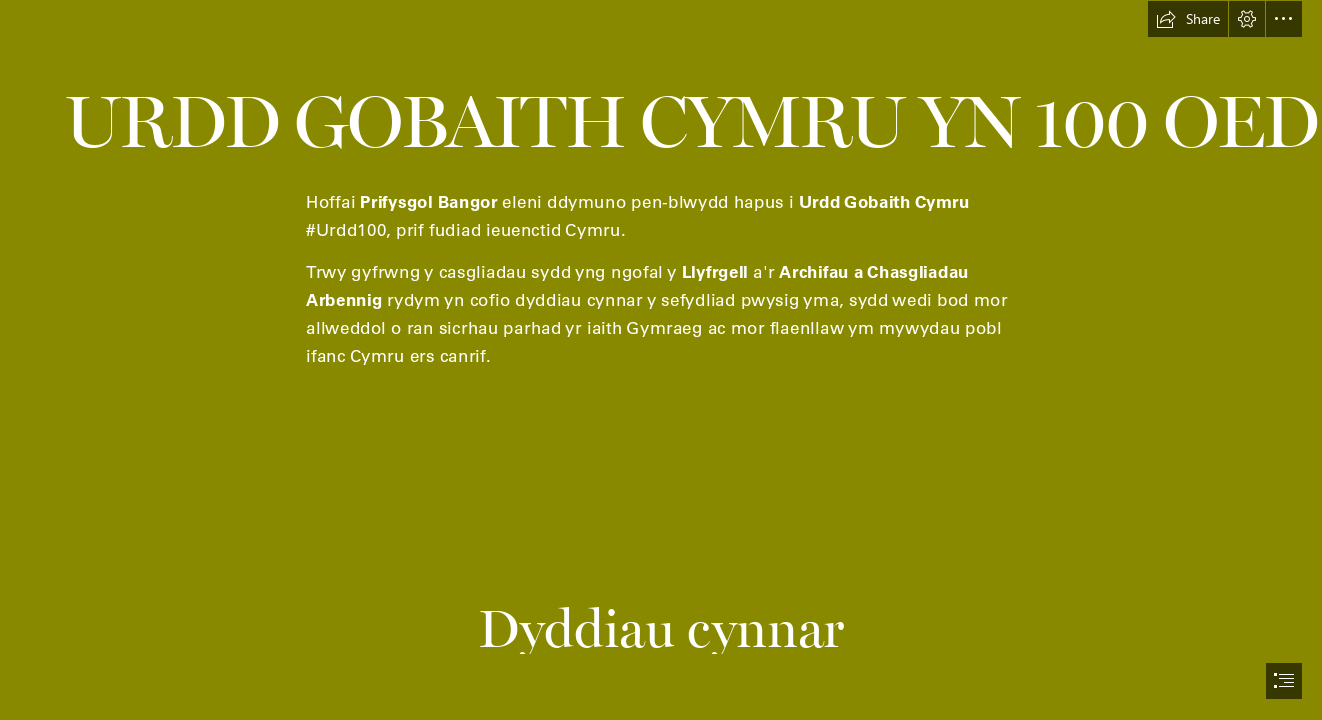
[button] (1188, 19)
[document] (661, 360)
